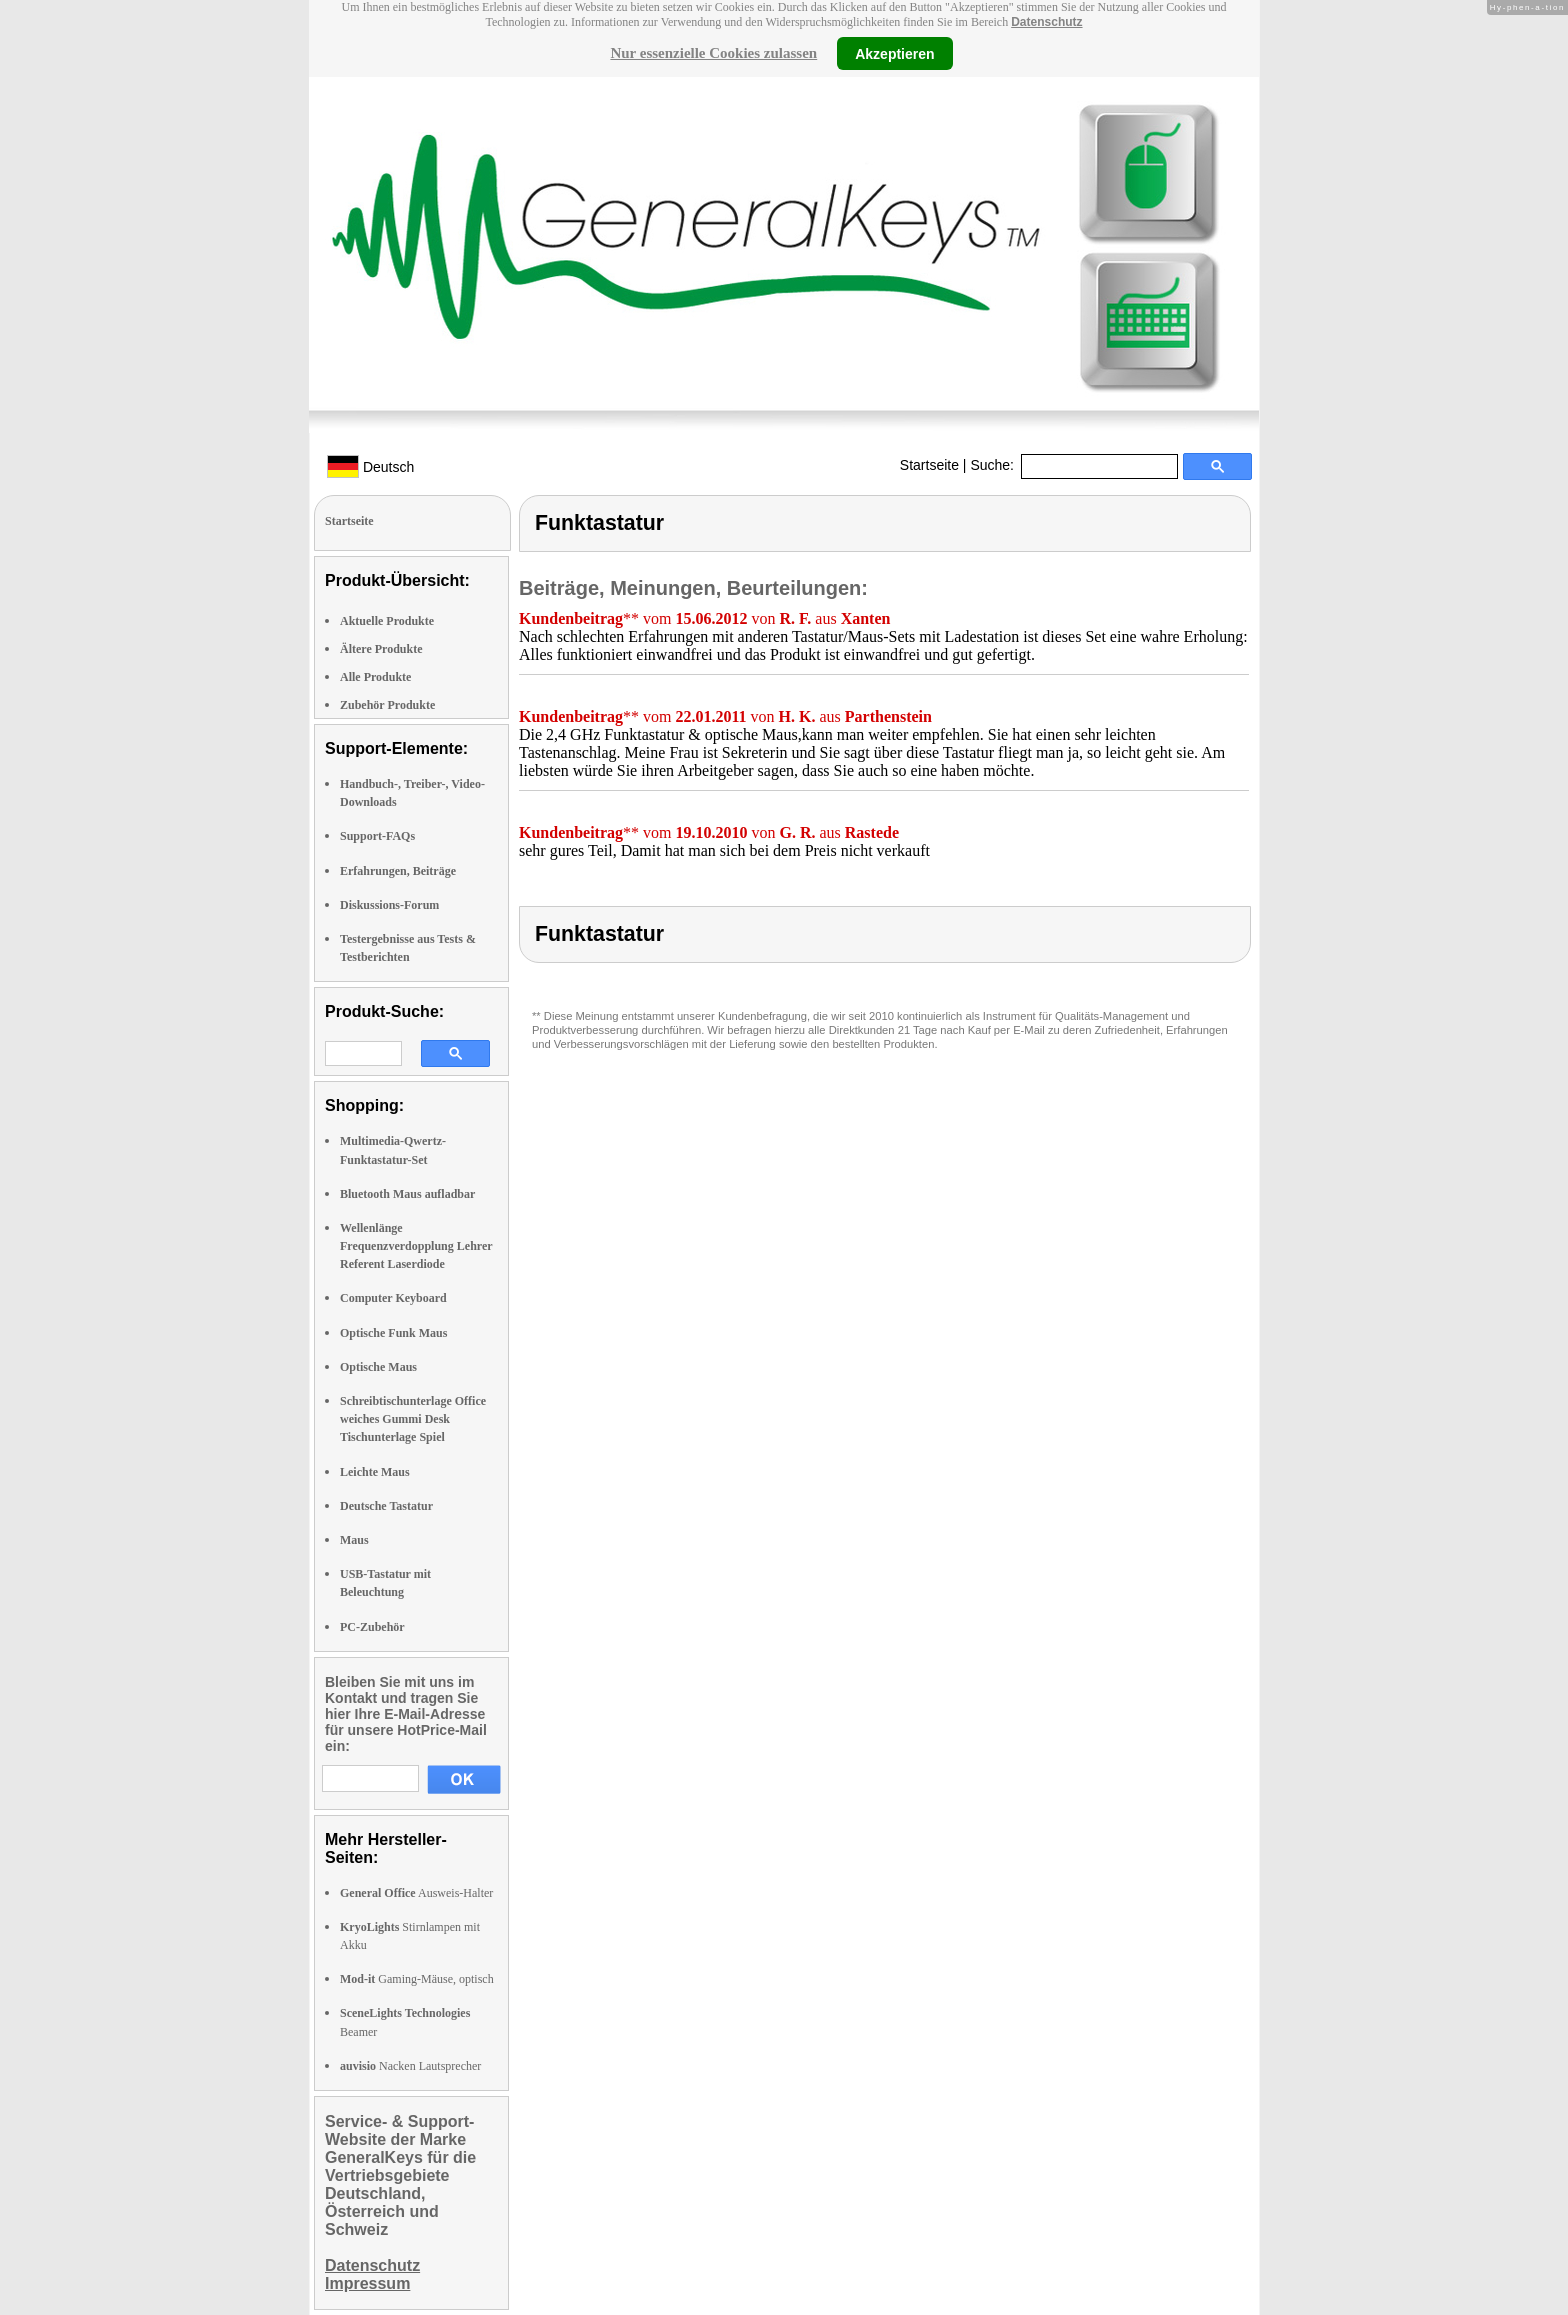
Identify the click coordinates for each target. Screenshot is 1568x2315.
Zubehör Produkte (387, 705)
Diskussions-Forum (389, 905)
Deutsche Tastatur (386, 1506)
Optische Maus (378, 1367)
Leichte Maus (375, 1472)
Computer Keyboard (393, 1298)
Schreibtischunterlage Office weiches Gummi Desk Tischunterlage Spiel (413, 1419)
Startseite (929, 465)
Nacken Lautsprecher (410, 2066)
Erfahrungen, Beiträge (398, 871)
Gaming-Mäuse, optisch (417, 1979)
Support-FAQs (377, 836)
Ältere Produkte (381, 649)
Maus (354, 1540)
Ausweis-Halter (416, 1893)
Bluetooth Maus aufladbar (407, 1194)
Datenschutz (1046, 22)
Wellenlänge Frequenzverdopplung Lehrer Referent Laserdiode (416, 1246)
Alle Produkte (375, 677)
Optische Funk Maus (393, 1333)
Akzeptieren (894, 53)
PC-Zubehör (372, 1627)
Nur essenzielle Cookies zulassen (713, 53)
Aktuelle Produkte (387, 621)
